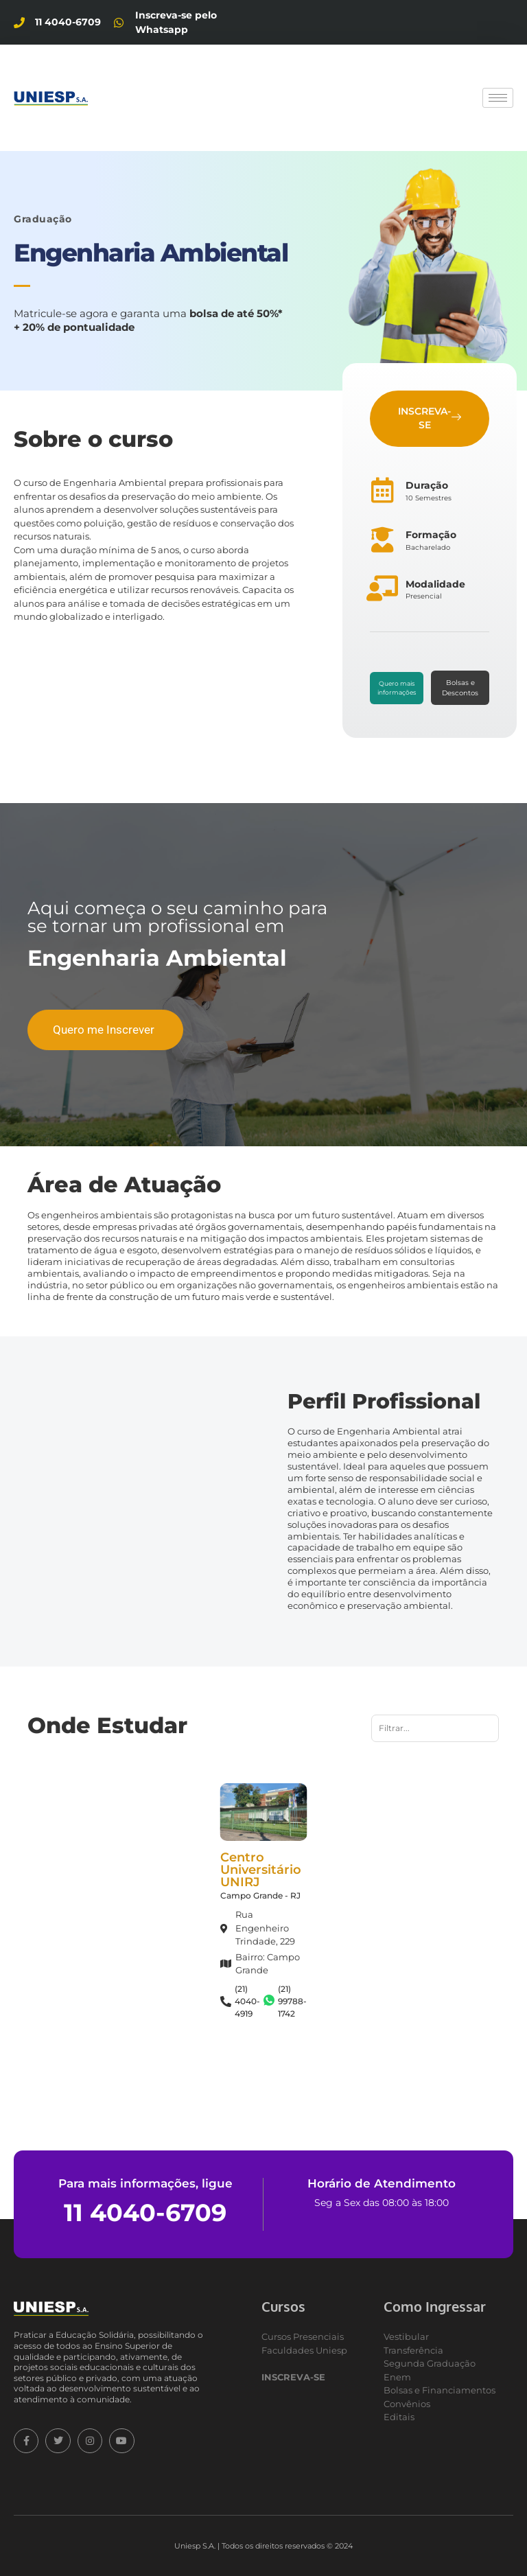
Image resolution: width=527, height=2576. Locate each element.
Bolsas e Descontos (460, 687)
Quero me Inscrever (103, 1029)
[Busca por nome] (435, 1728)
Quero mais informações (396, 688)
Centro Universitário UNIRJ (260, 1870)
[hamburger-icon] (497, 98)
